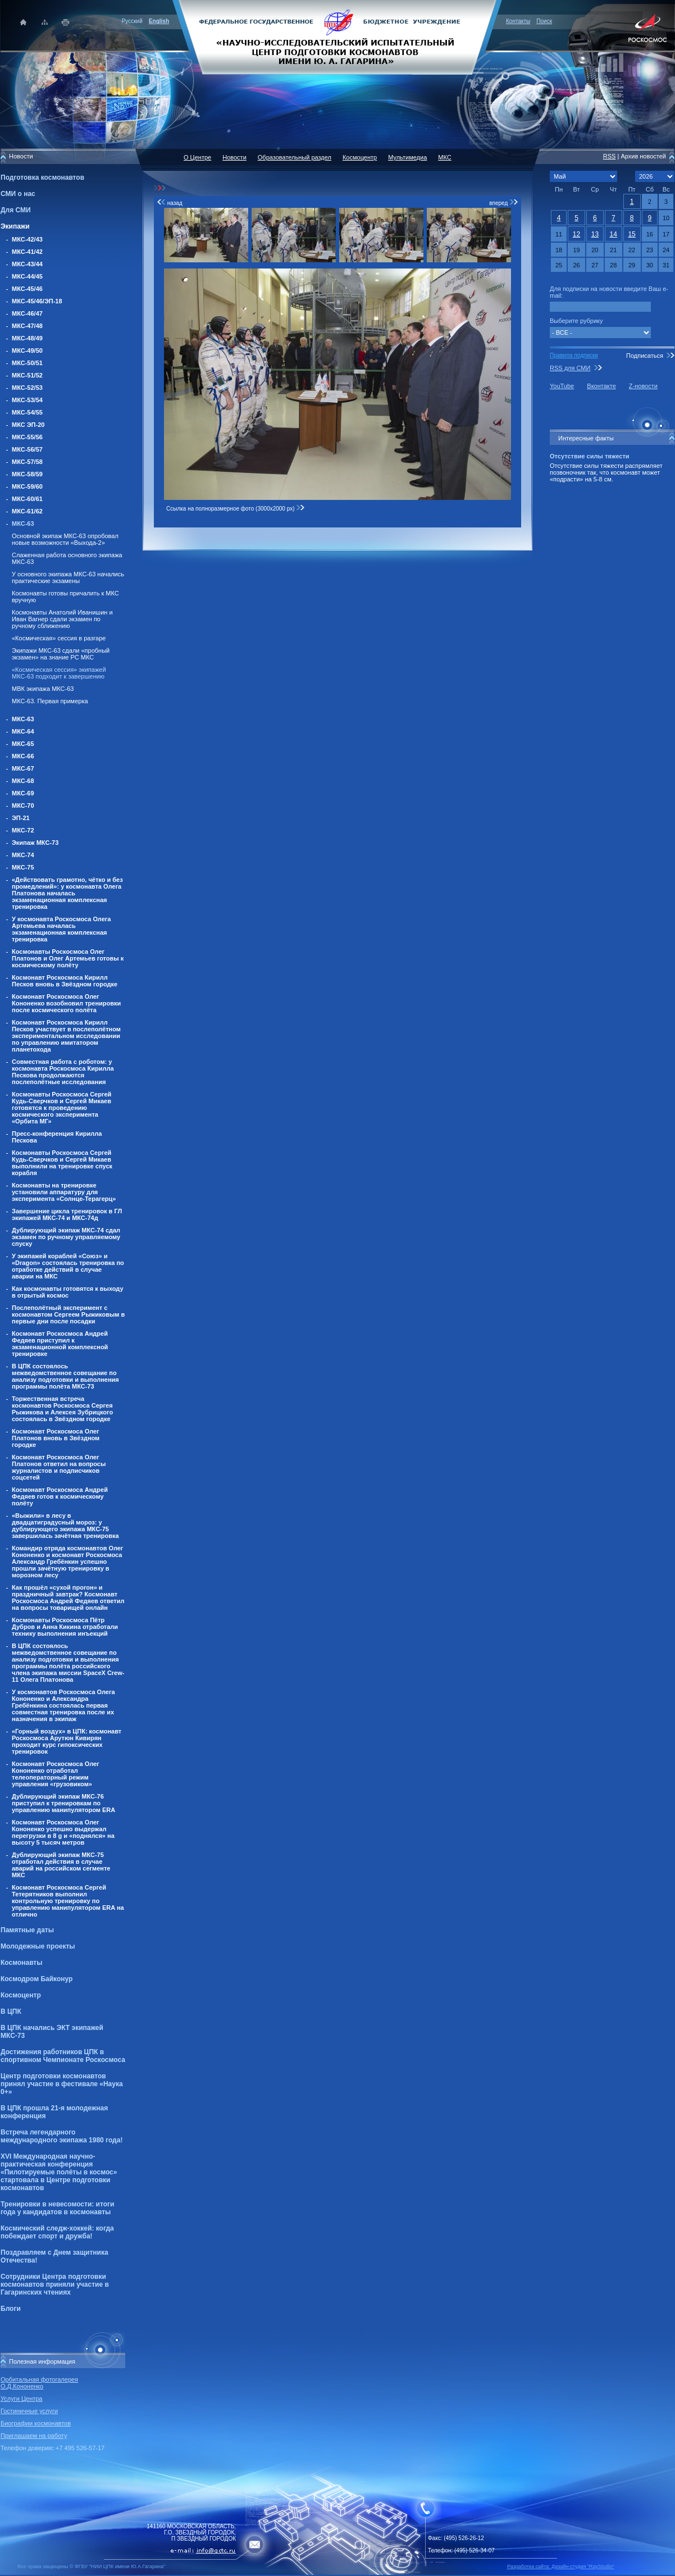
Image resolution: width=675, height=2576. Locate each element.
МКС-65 (23, 743)
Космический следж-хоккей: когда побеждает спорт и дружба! (57, 2232)
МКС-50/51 (27, 362)
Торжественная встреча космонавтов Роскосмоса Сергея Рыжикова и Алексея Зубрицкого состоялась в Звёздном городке (62, 1408)
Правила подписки (574, 355)
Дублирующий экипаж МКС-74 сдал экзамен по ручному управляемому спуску (66, 1237)
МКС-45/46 (27, 288)
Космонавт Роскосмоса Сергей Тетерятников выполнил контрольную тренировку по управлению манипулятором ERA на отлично (68, 1901)
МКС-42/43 (27, 239)
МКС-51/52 (27, 375)
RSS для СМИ (570, 368)
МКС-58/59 (27, 474)
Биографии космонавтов (36, 2423)
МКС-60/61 (27, 498)
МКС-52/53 (27, 387)
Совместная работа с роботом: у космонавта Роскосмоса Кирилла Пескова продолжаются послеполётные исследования (63, 1071)
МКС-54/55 (27, 412)
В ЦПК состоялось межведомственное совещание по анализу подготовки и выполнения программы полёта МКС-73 (65, 1376)
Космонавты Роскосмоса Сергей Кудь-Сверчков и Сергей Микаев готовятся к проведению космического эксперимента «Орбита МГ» (61, 1108)
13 (595, 234)
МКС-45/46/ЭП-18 (37, 301)
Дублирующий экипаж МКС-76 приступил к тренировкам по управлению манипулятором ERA (63, 1803)
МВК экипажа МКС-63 (43, 688)
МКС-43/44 (27, 264)
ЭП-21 (21, 817)
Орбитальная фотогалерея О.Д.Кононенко (39, 2383)
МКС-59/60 (27, 486)
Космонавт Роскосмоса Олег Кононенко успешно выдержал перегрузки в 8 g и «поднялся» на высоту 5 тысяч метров (63, 1832)
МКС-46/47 (27, 313)
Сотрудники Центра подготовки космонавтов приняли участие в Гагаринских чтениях (55, 2284)
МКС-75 (23, 867)
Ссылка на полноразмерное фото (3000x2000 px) (235, 509)
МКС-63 (23, 523)
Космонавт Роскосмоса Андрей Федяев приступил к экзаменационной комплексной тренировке (60, 1343)
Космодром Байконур (36, 1979)
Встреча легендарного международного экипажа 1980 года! (61, 2136)
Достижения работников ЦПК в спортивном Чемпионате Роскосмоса (63, 2056)
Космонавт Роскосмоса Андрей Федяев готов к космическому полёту (60, 1496)
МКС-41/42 (27, 251)
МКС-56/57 (27, 449)
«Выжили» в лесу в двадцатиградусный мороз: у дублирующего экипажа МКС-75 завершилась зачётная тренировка (65, 1525)
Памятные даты (27, 1930)
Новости (234, 157)
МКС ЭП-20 (28, 424)
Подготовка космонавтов (42, 177)
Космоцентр (21, 1995)
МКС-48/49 (27, 338)
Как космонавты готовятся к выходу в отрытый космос (68, 1292)
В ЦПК (11, 2011)
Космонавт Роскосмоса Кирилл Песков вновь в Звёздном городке (64, 980)
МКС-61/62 (27, 511)
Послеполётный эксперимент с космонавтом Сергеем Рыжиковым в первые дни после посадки (68, 1314)
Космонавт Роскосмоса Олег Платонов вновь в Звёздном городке (55, 1438)
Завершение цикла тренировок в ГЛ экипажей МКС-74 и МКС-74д (67, 1214)
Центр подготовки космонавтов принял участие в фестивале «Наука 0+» (62, 2084)
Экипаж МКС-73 (35, 842)
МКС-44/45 (27, 276)
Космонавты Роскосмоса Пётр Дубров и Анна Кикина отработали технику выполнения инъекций (65, 1627)
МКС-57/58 (27, 461)
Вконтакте (601, 386)
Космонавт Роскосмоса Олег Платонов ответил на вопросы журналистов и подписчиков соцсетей (59, 1467)
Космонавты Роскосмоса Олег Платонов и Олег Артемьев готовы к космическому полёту (68, 958)
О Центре (197, 157)
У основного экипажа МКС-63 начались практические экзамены (68, 577)
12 (576, 234)
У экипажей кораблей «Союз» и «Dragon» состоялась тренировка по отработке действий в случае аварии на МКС (68, 1266)
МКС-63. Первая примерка (50, 701)
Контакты (518, 21)
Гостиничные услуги (29, 2410)
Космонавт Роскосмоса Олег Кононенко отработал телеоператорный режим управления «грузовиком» (55, 1773)
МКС (444, 157)
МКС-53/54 (27, 400)
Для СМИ (16, 210)
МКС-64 (23, 731)
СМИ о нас (18, 194)
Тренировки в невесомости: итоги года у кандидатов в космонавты (57, 2208)
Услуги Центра (22, 2398)
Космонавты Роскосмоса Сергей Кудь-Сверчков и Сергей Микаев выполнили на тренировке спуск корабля (62, 1162)
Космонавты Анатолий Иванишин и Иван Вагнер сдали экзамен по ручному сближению (62, 619)
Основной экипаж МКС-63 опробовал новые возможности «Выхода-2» (65, 539)
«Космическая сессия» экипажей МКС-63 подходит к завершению (59, 673)
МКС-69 (23, 793)
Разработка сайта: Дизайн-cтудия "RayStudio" (560, 2566)
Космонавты (21, 1963)
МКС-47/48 (27, 325)
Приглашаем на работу (34, 2435)
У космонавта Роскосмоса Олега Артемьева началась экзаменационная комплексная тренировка (61, 929)
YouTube (562, 386)
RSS (609, 156)
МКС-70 (23, 805)
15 (631, 234)
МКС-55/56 (27, 437)
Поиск (544, 21)
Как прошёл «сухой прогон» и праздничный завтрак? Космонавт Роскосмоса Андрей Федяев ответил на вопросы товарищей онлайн (68, 1597)
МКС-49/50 (27, 350)
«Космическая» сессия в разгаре (59, 638)
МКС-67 (23, 768)
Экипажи (15, 226)
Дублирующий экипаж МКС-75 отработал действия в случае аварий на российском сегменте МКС (61, 1864)
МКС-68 (23, 780)
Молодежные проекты (38, 1946)
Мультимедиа (407, 157)
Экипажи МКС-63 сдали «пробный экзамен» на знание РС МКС (61, 654)
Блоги (11, 2309)
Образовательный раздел (294, 157)
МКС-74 (23, 855)
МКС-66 (23, 756)
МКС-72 (23, 830)
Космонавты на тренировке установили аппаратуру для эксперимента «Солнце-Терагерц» (64, 1192)
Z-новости (643, 386)
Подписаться (644, 355)
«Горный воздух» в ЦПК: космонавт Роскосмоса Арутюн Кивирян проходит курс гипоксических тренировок (66, 1741)
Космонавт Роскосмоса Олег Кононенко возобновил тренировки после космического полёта (66, 1003)
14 (613, 234)
